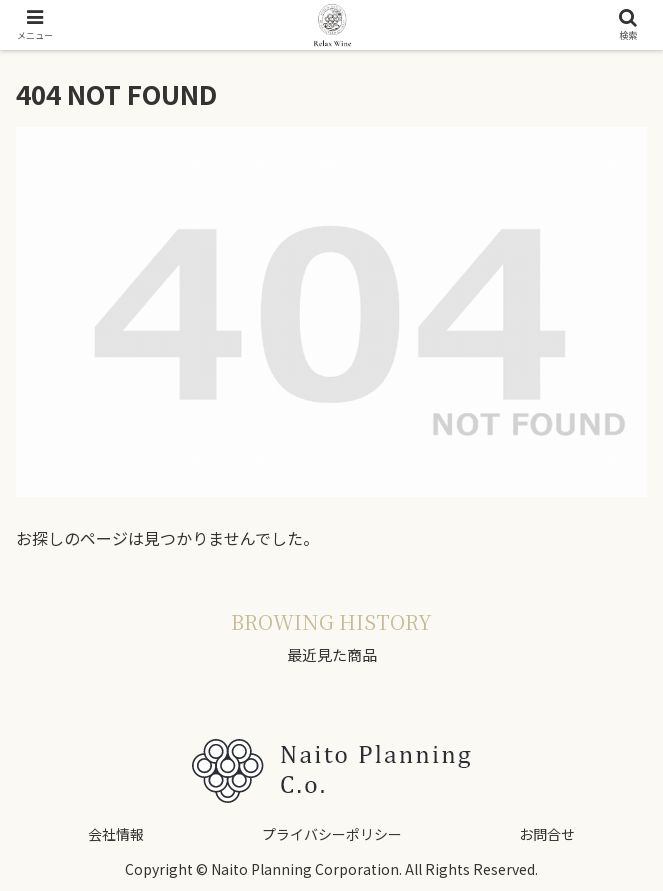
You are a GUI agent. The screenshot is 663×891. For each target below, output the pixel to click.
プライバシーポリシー (332, 834)
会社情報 (116, 834)
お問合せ (547, 834)
